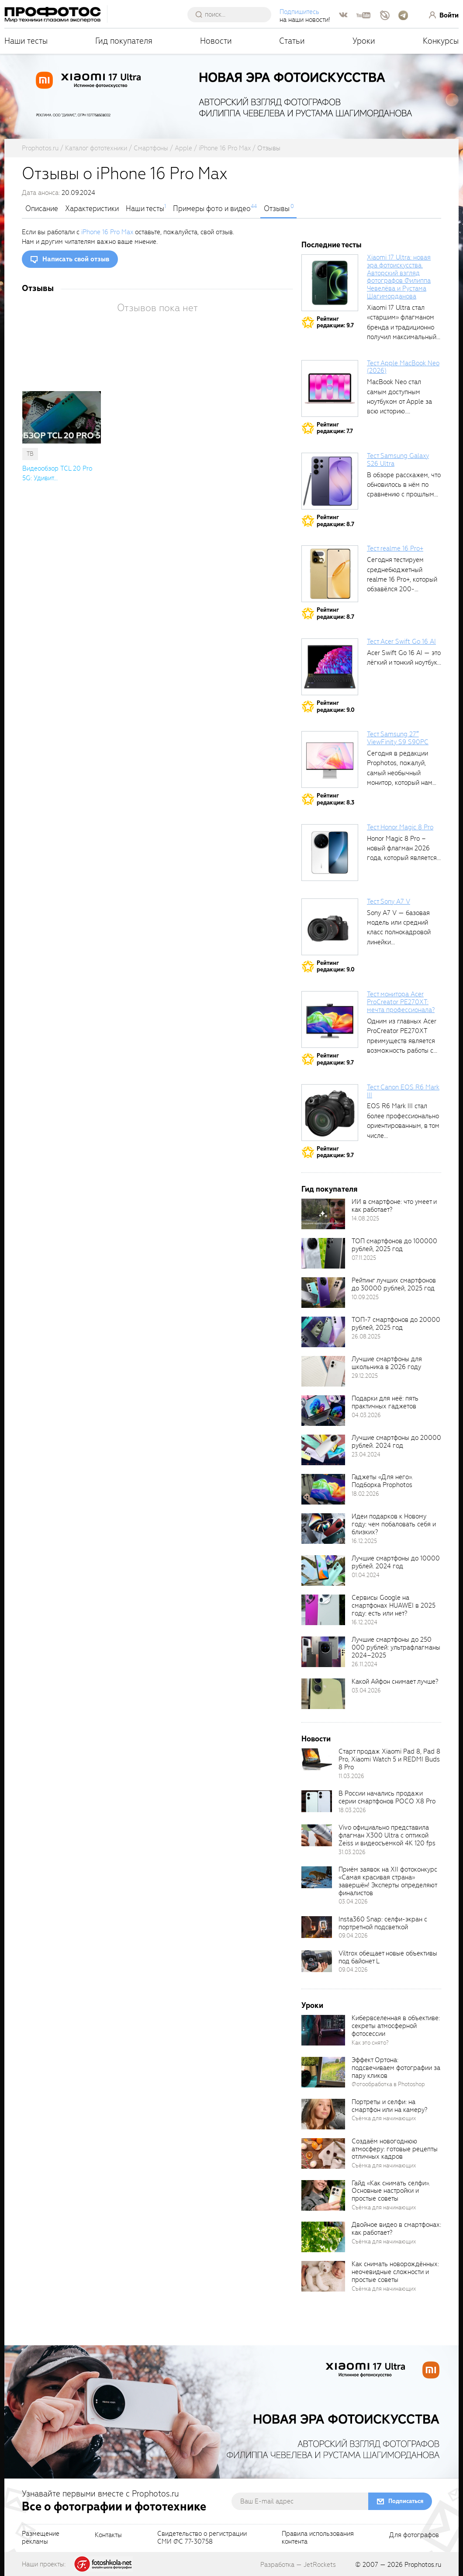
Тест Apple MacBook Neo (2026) (403, 367)
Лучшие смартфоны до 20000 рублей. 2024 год (396, 1441)
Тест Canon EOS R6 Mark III (403, 1091)
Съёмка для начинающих (384, 2118)
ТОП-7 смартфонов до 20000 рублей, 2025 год (396, 1323)
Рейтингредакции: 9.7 (335, 322)
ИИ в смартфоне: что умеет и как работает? (394, 1205)
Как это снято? (370, 2042)
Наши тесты (26, 40)
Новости (216, 40)
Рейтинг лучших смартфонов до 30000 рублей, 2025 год (394, 1284)
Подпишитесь (299, 11)
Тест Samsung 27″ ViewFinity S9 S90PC (397, 738)
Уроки (363, 40)
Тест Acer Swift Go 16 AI (401, 641)
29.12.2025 (365, 1376)
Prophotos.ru (422, 2564)
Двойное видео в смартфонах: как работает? (396, 2228)
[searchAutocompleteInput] (232, 14)
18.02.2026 (365, 1494)
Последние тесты (331, 245)
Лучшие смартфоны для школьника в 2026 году (387, 1363)
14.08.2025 (365, 1218)
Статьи (292, 40)
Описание (41, 209)
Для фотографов (414, 2535)
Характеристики (92, 209)
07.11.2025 (364, 1258)
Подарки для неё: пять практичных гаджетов (385, 1402)
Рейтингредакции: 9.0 (336, 706)
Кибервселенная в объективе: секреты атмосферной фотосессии (396, 2026)
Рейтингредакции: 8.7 (335, 520)
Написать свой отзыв (75, 259)
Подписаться (405, 2501)
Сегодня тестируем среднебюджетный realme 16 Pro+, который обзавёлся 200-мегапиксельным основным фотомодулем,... (402, 589)
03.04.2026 (366, 1690)
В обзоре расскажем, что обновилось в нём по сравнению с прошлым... (404, 485)
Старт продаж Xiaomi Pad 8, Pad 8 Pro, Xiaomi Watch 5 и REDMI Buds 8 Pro (389, 1759)
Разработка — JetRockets (298, 2564)
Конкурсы (441, 40)
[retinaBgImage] (323, 1214)
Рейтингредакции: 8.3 (335, 799)
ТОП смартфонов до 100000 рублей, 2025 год (394, 1245)
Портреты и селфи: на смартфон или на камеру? (389, 2106)
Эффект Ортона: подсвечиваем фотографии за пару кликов (396, 2068)
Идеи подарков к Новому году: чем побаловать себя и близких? (394, 1524)
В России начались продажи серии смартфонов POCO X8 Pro (387, 1797)
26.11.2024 (364, 1664)
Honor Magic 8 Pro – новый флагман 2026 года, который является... (404, 848)
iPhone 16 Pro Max (107, 232)
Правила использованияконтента (318, 2538)
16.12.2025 (364, 1541)
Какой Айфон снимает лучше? (395, 1681)
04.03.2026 (366, 1415)
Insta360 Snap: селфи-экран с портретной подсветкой (383, 1923)
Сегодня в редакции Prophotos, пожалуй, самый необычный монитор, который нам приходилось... (399, 773)
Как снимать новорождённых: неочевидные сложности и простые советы (395, 2272)
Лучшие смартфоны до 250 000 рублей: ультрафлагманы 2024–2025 (396, 1647)
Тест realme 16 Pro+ (395, 548)
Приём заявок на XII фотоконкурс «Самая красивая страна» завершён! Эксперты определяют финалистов (388, 1881)
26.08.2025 (366, 1336)
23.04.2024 (366, 1454)
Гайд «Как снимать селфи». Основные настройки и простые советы (391, 2191)
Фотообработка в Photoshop (388, 2084)
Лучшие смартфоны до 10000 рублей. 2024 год (396, 1562)
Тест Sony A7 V (388, 901)
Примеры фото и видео (212, 209)
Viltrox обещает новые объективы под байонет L (388, 1957)
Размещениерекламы (40, 2538)
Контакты (108, 2535)
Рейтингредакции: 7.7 (335, 428)
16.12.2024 (364, 1622)
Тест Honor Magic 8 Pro (400, 827)
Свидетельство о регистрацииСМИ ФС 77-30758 (202, 2538)
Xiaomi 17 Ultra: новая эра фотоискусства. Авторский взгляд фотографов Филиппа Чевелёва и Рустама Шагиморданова (399, 277)
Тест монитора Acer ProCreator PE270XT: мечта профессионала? (401, 1002)
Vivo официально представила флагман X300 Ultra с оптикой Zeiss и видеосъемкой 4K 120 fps (387, 1835)
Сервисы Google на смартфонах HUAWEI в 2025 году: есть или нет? (393, 1605)
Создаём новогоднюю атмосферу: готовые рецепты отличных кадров (395, 2149)
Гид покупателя (123, 40)
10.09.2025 (365, 1297)
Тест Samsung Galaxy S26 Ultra (398, 459)
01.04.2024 (366, 1575)
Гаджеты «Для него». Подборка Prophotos (382, 1481)
